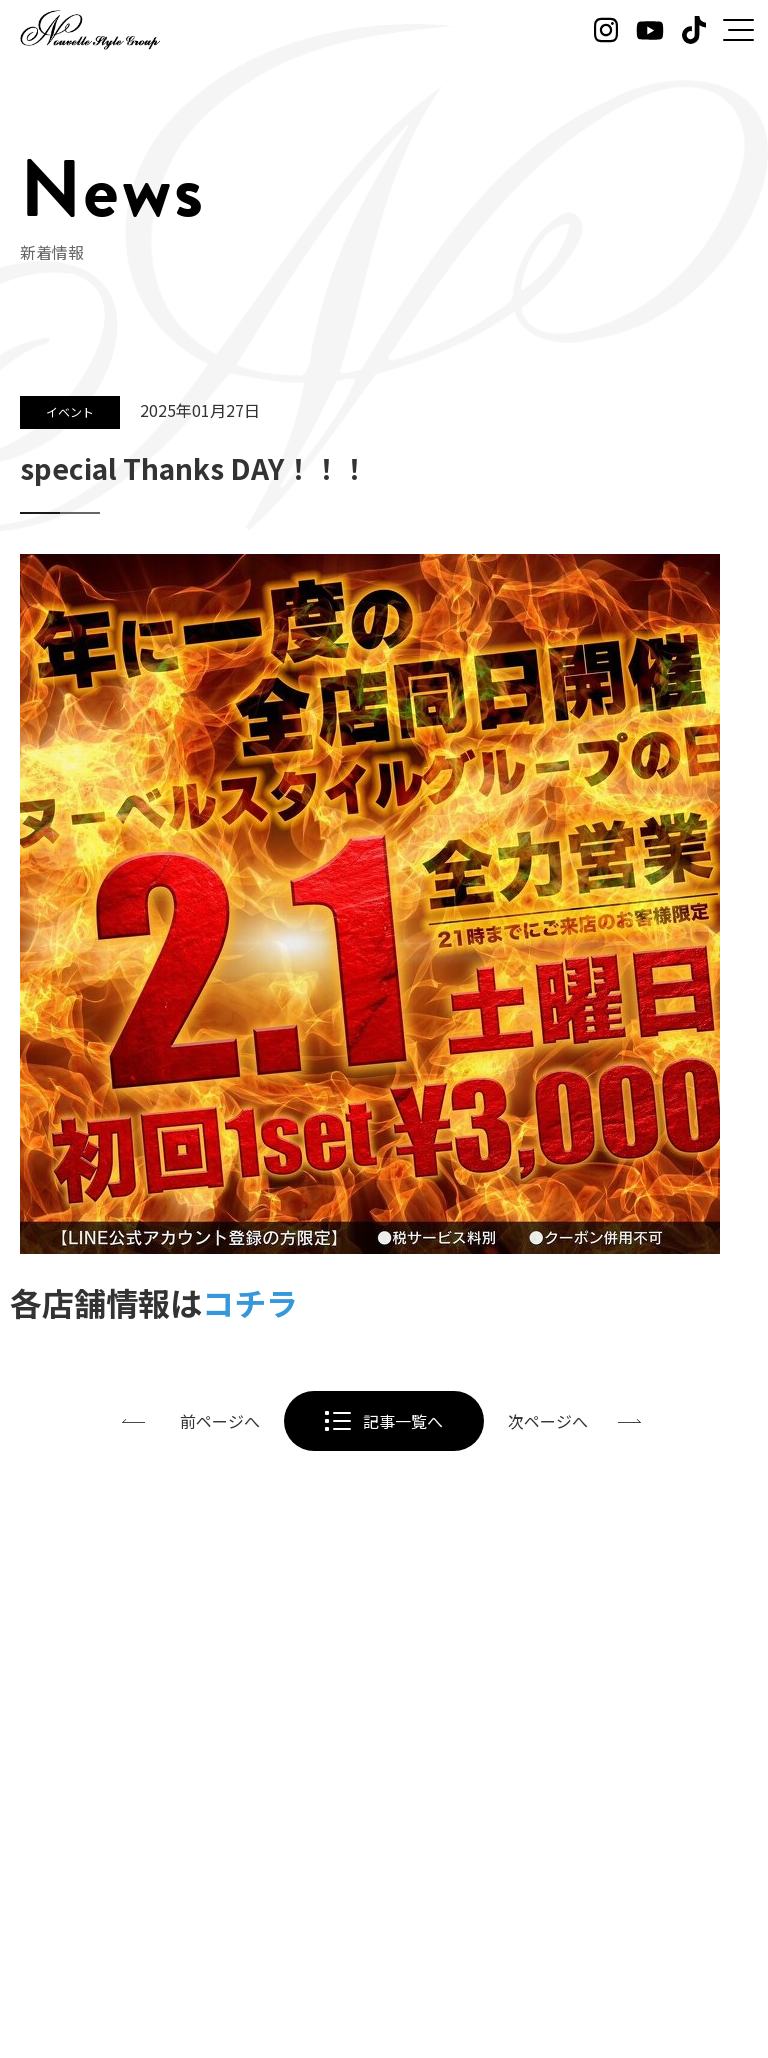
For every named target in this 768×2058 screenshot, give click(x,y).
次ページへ (548, 1421)
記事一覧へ (403, 1421)
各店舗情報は (154, 1302)
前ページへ (220, 1421)
